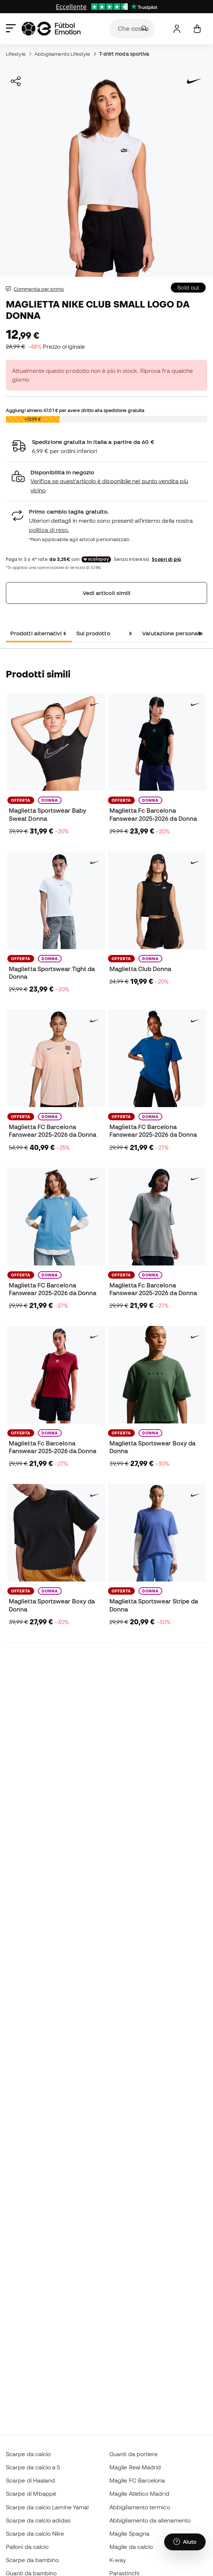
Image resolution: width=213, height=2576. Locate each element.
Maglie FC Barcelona (137, 2480)
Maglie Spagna (129, 2533)
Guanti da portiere (133, 2454)
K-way (117, 2560)
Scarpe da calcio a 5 (33, 2467)
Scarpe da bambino (32, 2560)
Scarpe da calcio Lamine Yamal (47, 2507)
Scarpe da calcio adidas (38, 2520)
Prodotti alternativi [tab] (36, 633)
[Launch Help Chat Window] (185, 2541)
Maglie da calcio (131, 2546)
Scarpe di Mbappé (31, 2493)
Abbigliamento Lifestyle (62, 54)
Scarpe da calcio (28, 2454)
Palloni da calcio (27, 2546)
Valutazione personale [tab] (172, 633)
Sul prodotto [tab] (93, 633)
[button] (106, 481)
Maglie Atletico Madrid (139, 2493)
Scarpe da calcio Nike (35, 2533)
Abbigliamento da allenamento (150, 2520)
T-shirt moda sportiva (124, 54)
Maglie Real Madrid (135, 2467)
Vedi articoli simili (107, 592)
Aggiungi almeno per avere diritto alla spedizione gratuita (75, 410)
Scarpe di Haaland (30, 2480)
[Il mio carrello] (197, 29)
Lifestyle (16, 54)
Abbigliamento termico (139, 2507)
